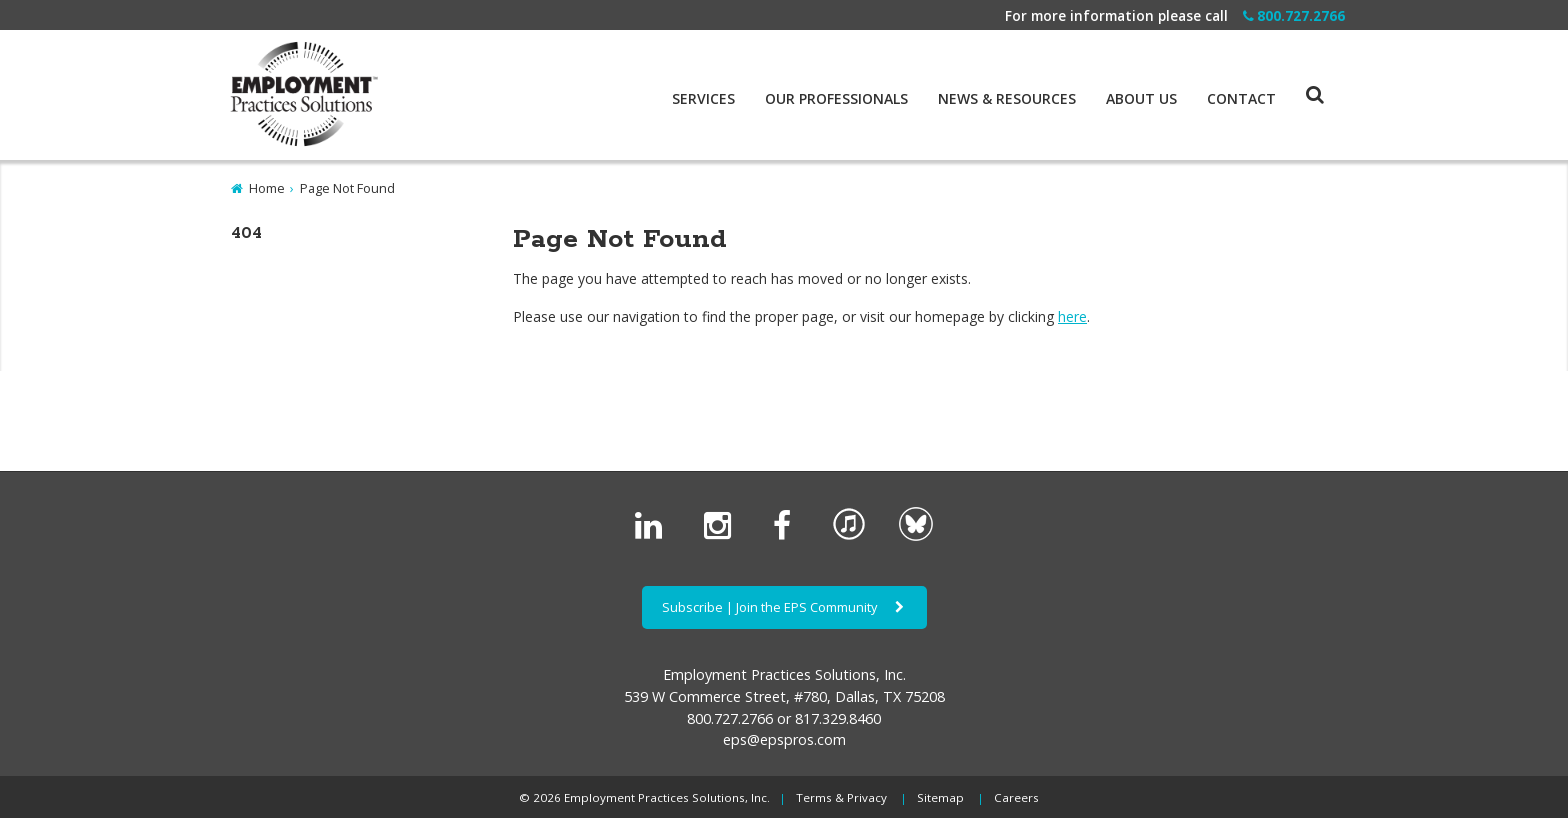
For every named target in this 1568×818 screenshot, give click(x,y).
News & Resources (1007, 99)
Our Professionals (836, 99)
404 (246, 233)
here (1072, 316)
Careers (1016, 797)
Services (703, 99)
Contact (1241, 99)
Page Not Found (347, 188)
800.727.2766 (1294, 15)
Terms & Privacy (841, 797)
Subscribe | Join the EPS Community (784, 607)
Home (267, 188)
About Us (1141, 99)
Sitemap (940, 797)
